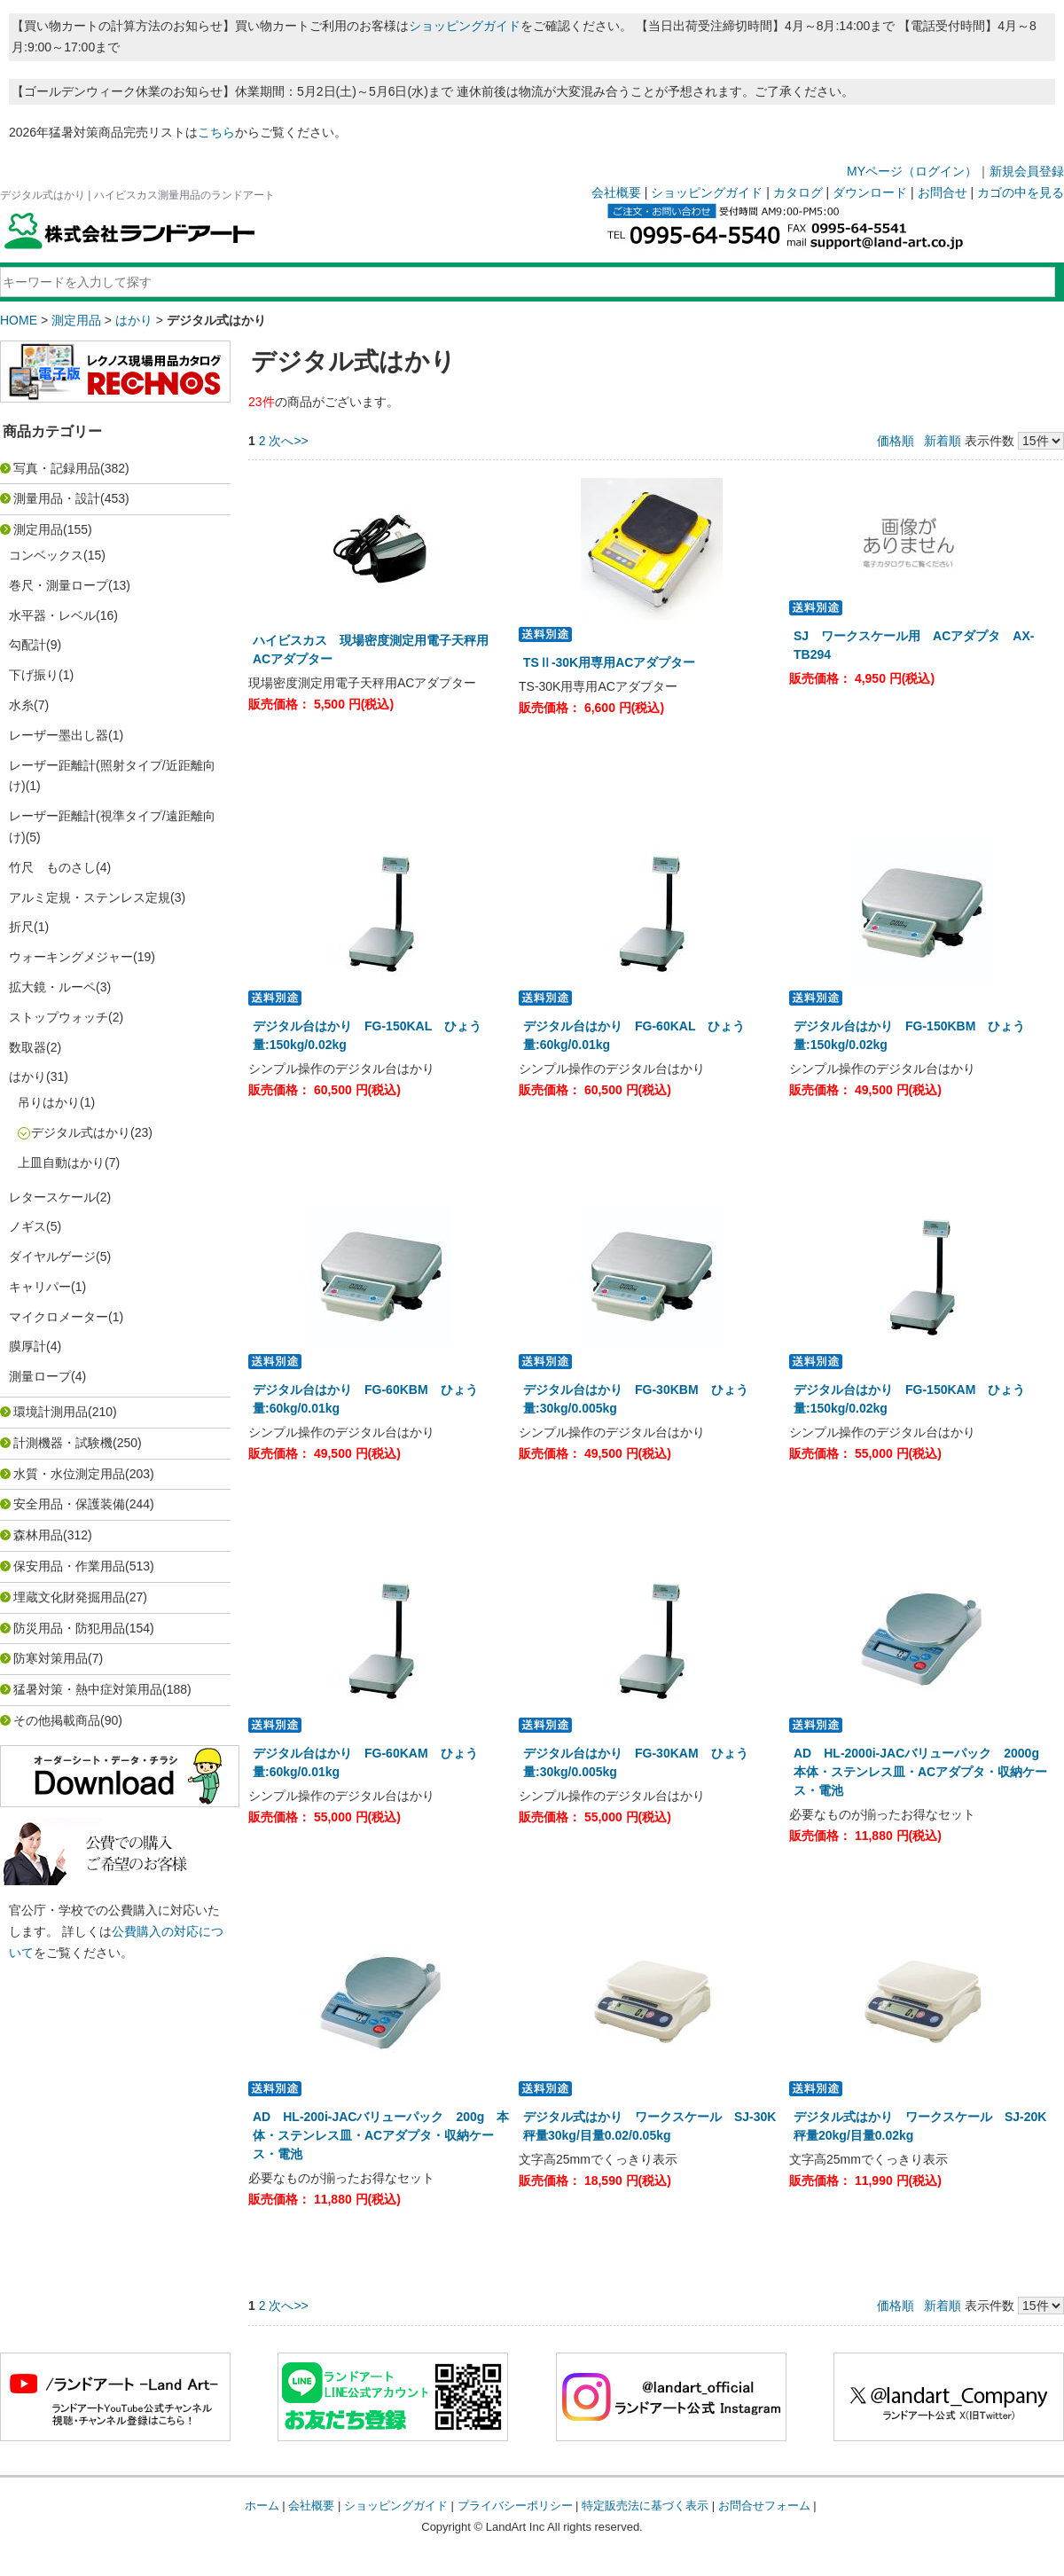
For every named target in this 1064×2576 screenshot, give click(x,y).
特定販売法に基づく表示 (645, 2505)
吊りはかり (49, 1102)
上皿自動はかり (61, 1162)
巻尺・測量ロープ (58, 585)
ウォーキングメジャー (71, 957)
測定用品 (76, 320)
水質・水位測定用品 (69, 1474)
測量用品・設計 (56, 498)
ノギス (27, 1226)
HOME (18, 320)
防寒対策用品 (50, 1658)
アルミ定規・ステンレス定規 (89, 897)
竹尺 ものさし (52, 867)
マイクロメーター (58, 1317)
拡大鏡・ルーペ (52, 987)
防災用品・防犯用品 (69, 1628)
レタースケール (52, 1197)
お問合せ (942, 192)
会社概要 (616, 192)
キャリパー (40, 1287)
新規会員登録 (1027, 171)
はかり (134, 320)
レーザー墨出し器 (58, 735)
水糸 (21, 705)
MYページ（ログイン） (912, 171)
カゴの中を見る (1020, 192)
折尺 (21, 927)
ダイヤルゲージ (52, 1256)
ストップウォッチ (58, 1017)
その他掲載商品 (56, 1720)
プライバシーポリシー (515, 2505)
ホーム (262, 2505)
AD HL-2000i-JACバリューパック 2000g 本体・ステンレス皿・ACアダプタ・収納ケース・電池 (923, 1771)
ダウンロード (870, 192)
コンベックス (46, 555)
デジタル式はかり (80, 1132)
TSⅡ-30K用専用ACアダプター (615, 662)
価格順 (895, 441)
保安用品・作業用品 (69, 1566)
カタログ (798, 192)
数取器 (27, 1047)
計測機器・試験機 (63, 1443)
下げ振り (34, 675)
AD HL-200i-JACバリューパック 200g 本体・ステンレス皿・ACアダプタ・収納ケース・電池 (381, 2135)
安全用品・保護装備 (69, 1504)
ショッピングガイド (464, 26)
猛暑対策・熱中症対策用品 (87, 1689)
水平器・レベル (52, 615)
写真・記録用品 (56, 468)
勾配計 (27, 645)
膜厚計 (27, 1346)
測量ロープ (40, 1376)
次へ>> (288, 441)
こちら (216, 132)
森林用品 (38, 1535)
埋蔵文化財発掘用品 (69, 1597)
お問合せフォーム (764, 2505)
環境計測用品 (50, 1412)
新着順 (942, 441)
